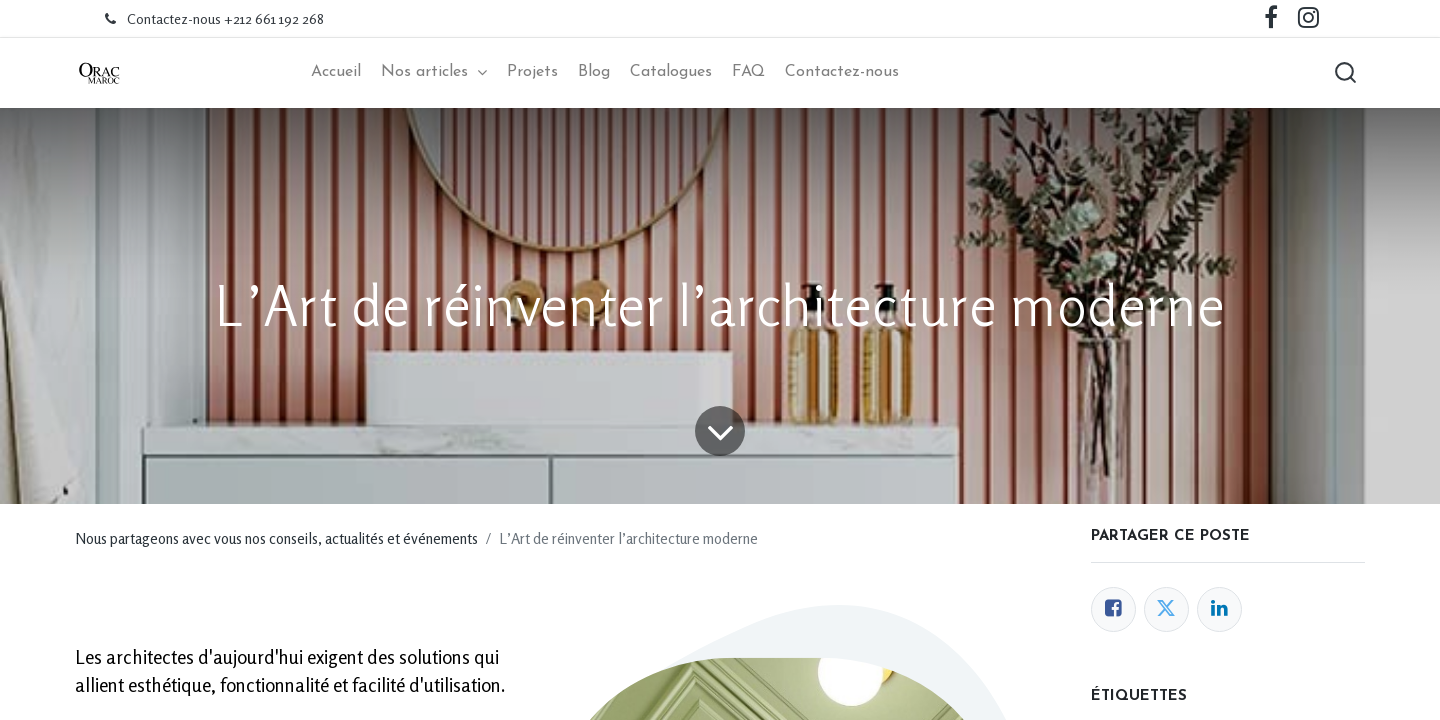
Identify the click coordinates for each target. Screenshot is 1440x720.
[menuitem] (336, 72)
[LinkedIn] (1219, 609)
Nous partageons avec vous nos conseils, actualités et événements (276, 538)
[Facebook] (1113, 609)
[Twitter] (1166, 609)
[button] (1345, 73)
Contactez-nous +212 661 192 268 (225, 18)
